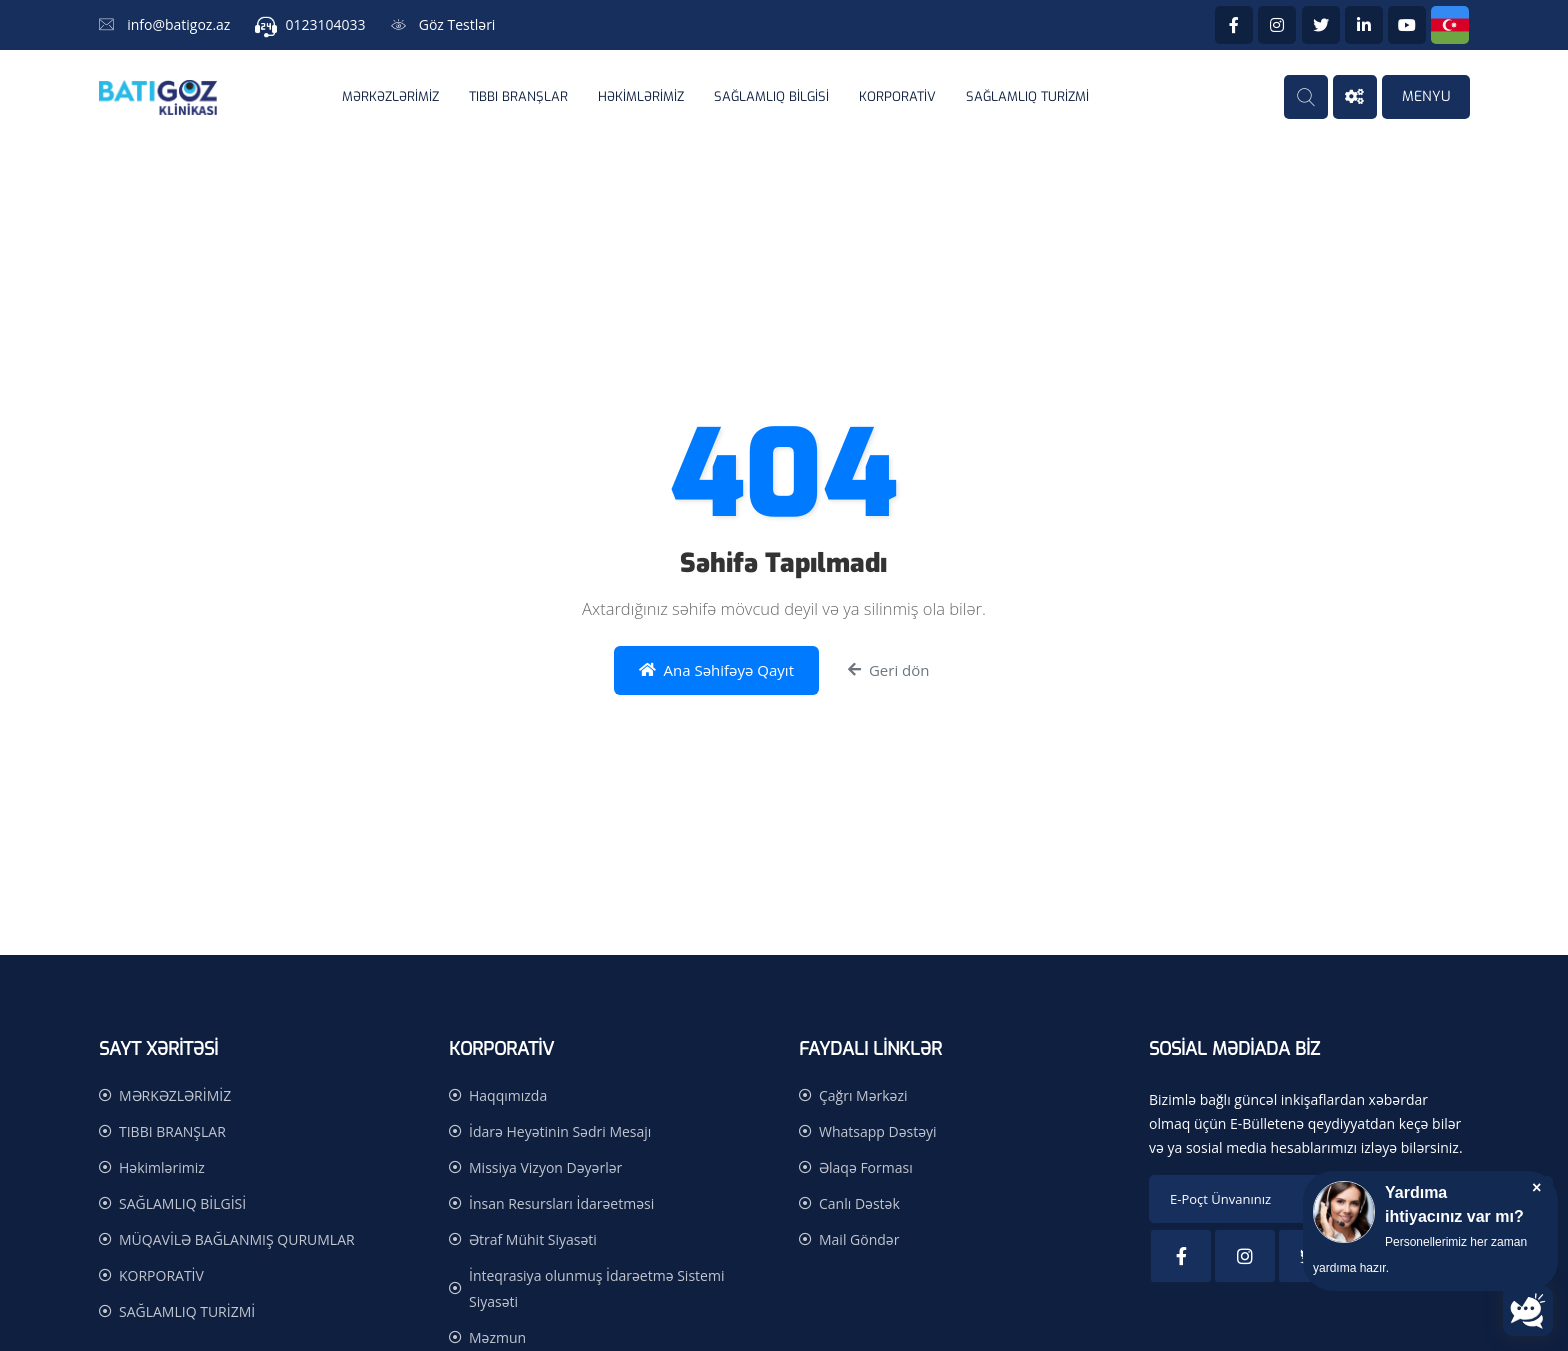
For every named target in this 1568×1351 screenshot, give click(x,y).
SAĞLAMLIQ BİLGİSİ (771, 96)
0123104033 (326, 24)
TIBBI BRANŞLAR (518, 96)
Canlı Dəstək (859, 1203)
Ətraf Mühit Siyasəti (533, 1239)
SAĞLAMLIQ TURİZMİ (1027, 96)
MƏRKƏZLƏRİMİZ (390, 96)
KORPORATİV (897, 96)
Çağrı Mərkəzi (863, 1095)
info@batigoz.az (178, 24)
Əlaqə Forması (866, 1167)
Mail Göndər (859, 1239)
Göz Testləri (457, 24)
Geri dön (889, 670)
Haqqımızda (508, 1095)
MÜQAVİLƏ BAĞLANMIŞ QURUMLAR (237, 1239)
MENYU (1426, 96)
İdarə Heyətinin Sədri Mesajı (560, 1131)
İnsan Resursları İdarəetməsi (561, 1203)
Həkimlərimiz (641, 96)
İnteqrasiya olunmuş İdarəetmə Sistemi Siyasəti (596, 1288)
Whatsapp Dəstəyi (878, 1131)
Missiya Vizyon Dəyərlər (545, 1167)
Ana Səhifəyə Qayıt (717, 670)
